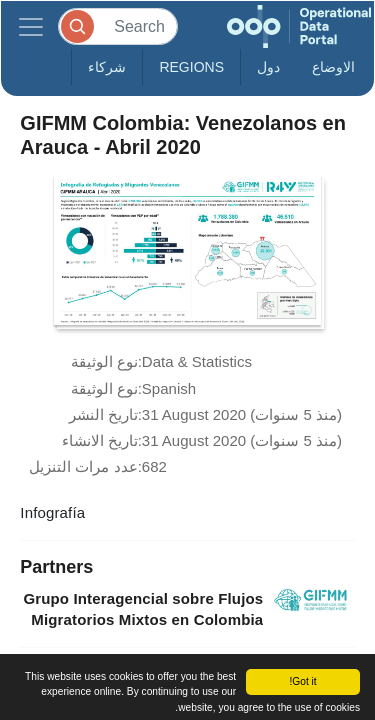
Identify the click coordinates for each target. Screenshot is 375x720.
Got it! (302, 681)
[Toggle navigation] (31, 26)
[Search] (118, 26)
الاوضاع (333, 67)
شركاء (107, 67)
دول (268, 67)
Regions (191, 67)
